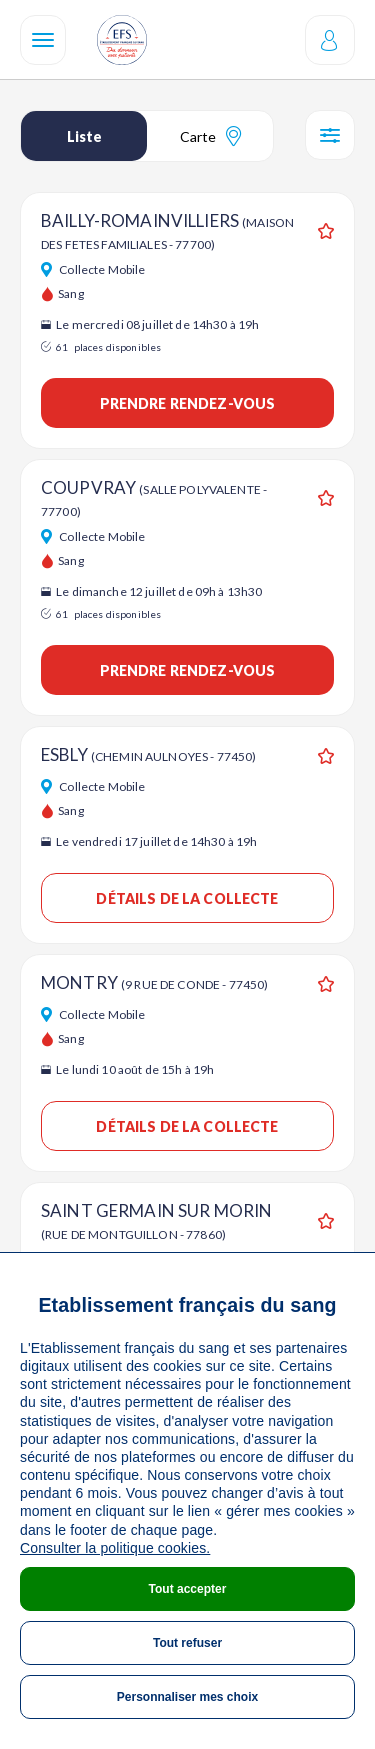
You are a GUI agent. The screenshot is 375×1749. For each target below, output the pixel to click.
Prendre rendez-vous (188, 403)
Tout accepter (188, 1589)
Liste (84, 136)
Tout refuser (187, 1643)
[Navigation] (43, 40)
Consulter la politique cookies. (115, 1548)
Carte (210, 136)
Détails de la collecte (187, 898)
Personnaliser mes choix (187, 1697)
